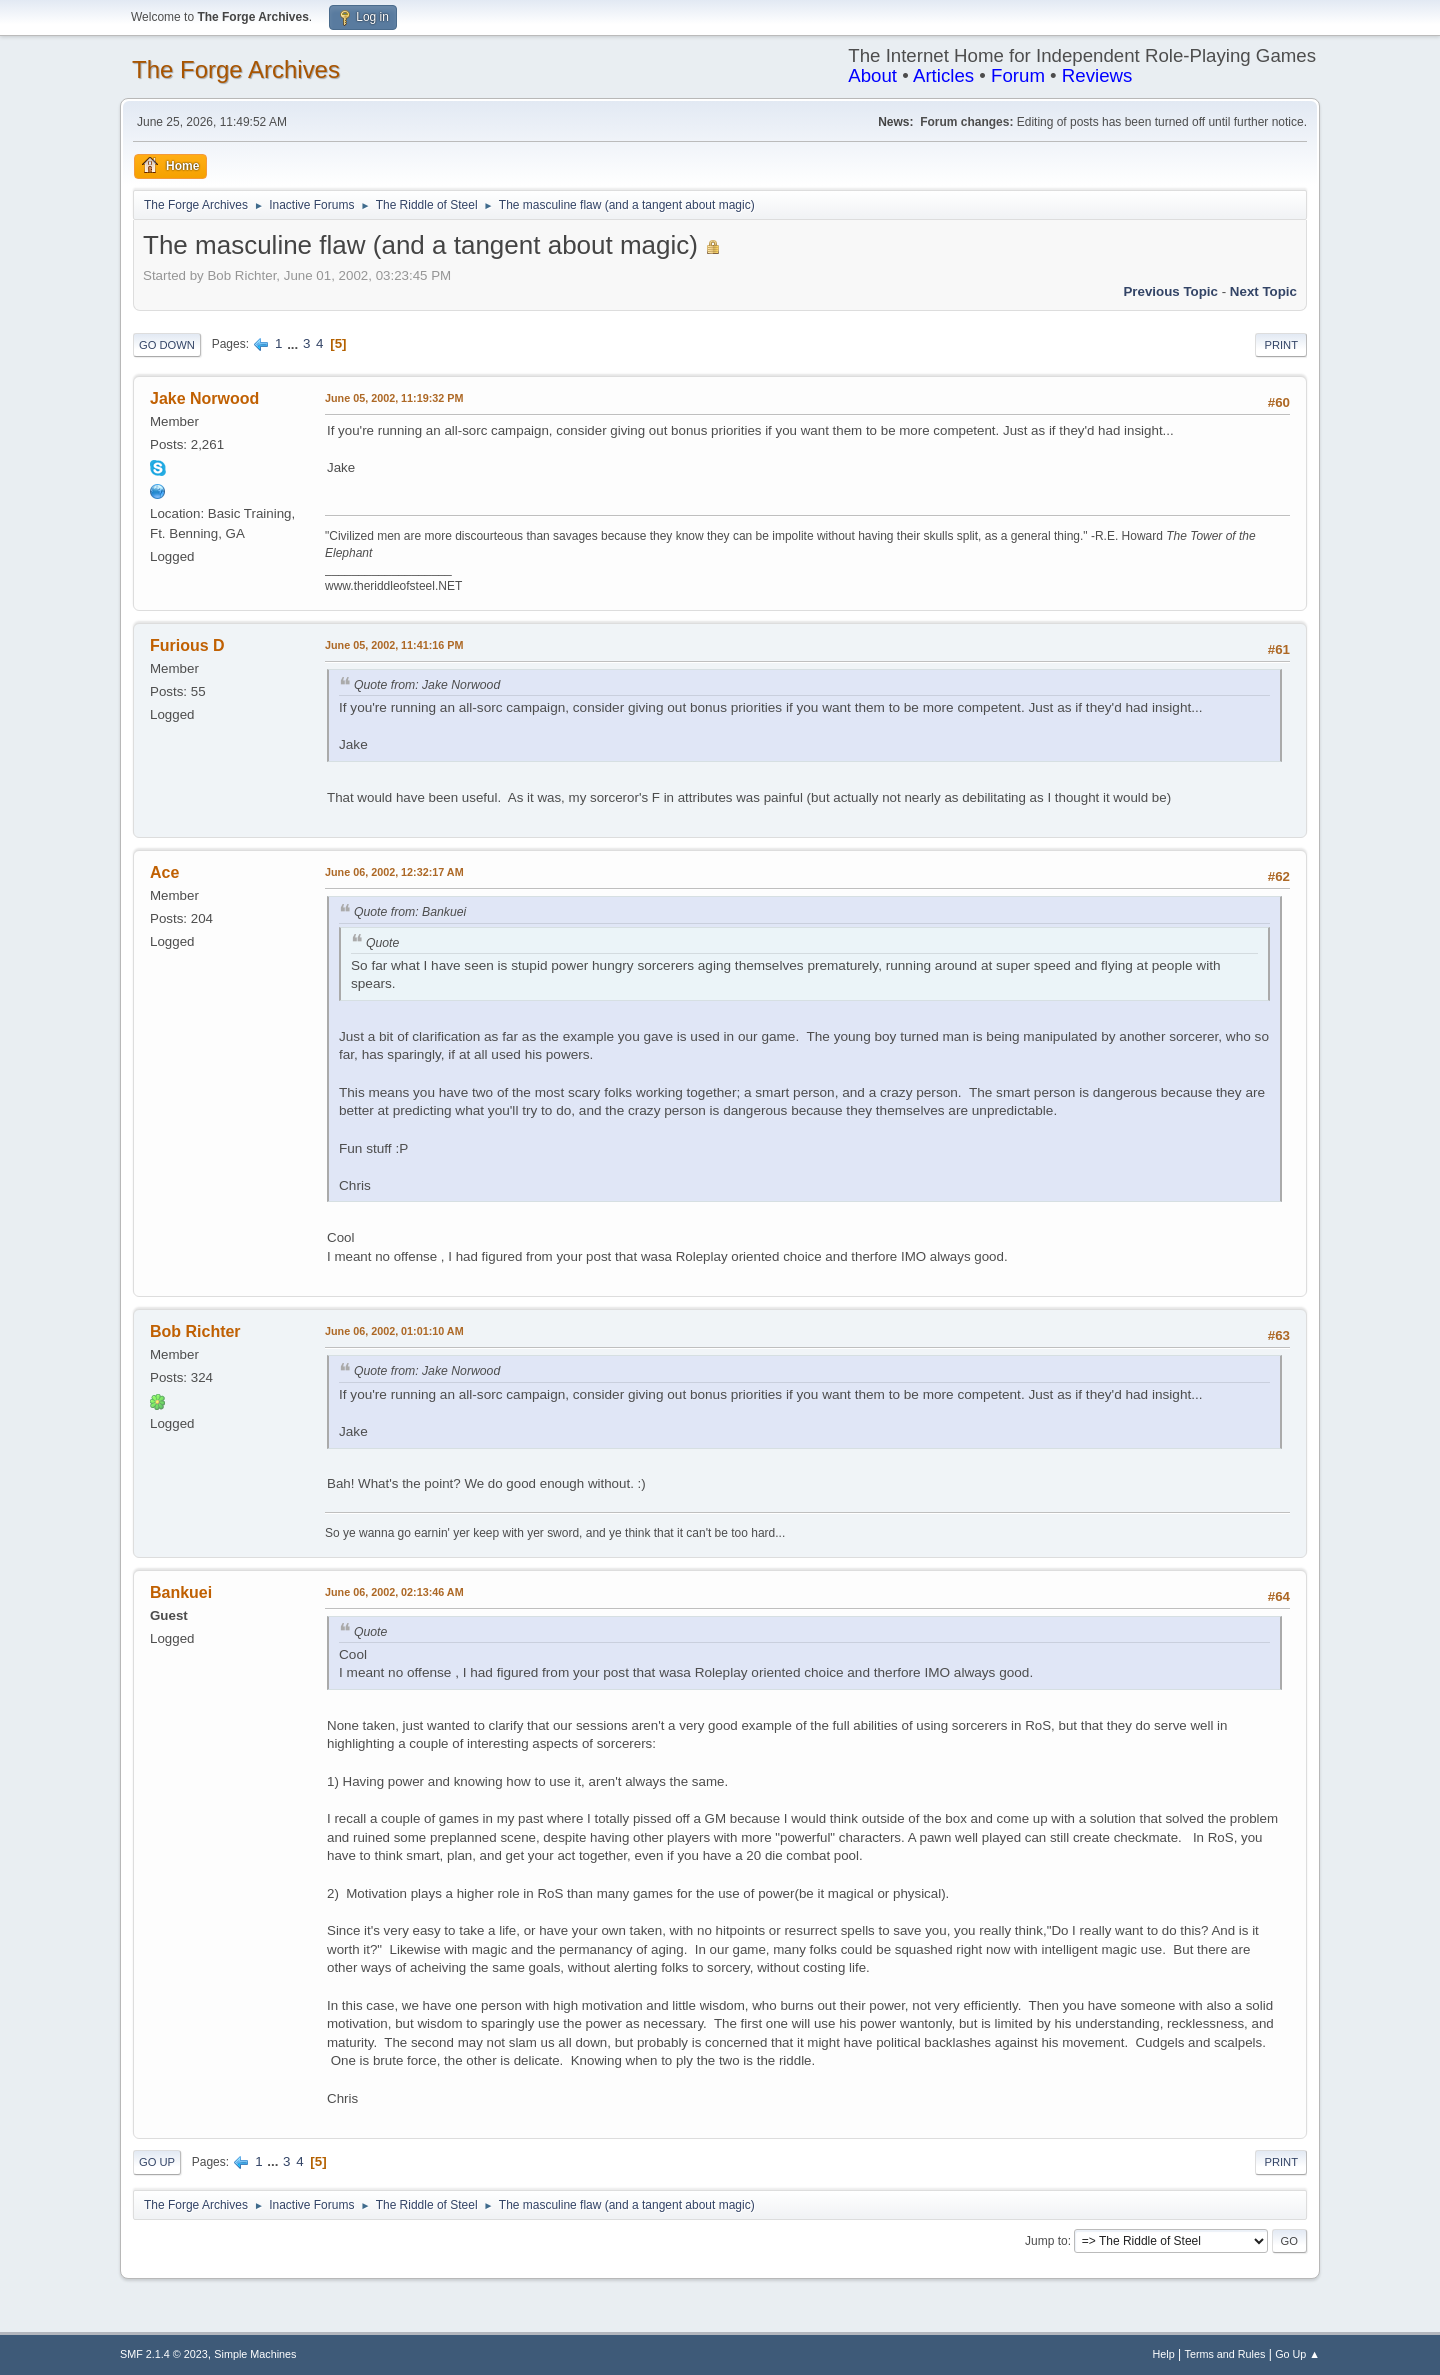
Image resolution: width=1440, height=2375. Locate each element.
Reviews (1097, 75)
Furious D (187, 645)
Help (1164, 2354)
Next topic (1263, 291)
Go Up (157, 2162)
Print (1281, 345)
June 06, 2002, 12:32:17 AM (394, 872)
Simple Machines (255, 2354)
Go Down (167, 345)
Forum (1018, 75)
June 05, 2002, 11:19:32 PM (394, 398)
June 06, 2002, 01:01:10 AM (394, 1331)
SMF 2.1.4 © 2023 (164, 2354)
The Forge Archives (236, 69)
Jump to (1046, 2241)
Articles (943, 75)
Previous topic (1170, 291)
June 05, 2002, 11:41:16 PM (394, 645)
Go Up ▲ (1297, 2354)
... (294, 343)
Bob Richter (195, 1331)
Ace (164, 872)
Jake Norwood (204, 398)
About (872, 75)
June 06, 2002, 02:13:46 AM (394, 1592)
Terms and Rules (1225, 2354)
